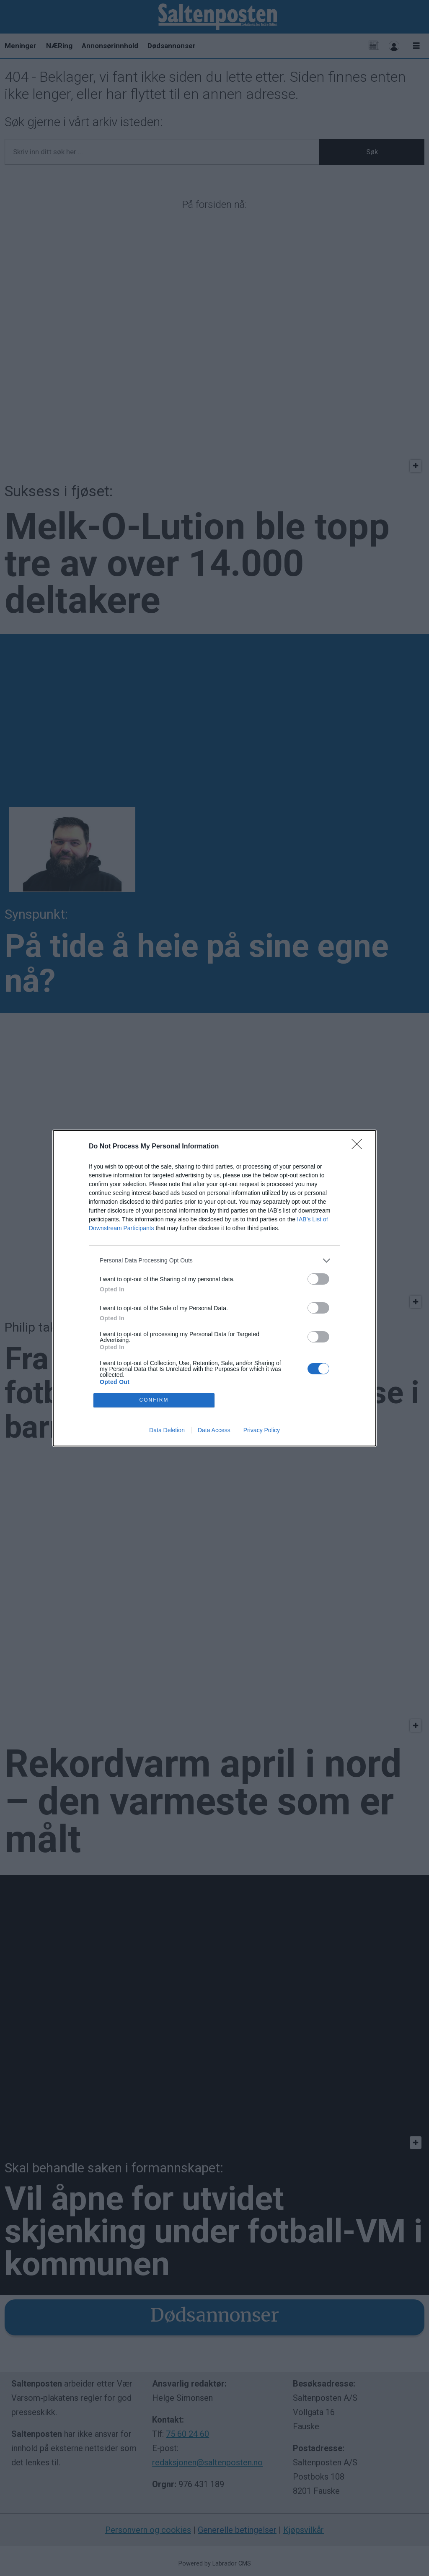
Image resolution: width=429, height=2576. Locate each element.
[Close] (359, 1147)
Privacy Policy (261, 1430)
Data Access (214, 1430)
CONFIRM (154, 1400)
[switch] (318, 1279)
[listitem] (214, 1260)
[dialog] (214, 1288)
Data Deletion (167, 1430)
